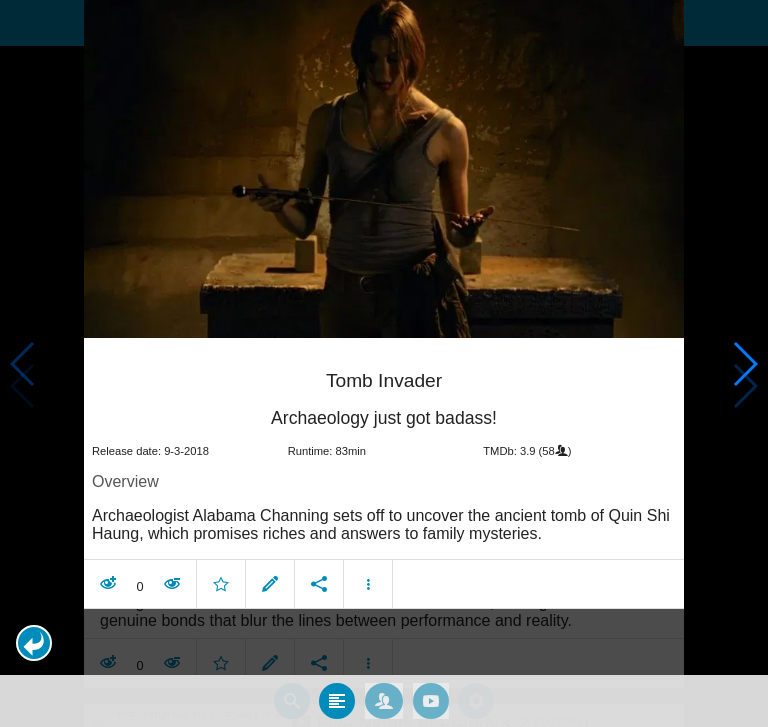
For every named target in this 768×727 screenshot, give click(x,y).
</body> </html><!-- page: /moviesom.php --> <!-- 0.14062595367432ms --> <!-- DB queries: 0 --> (384, 363)
